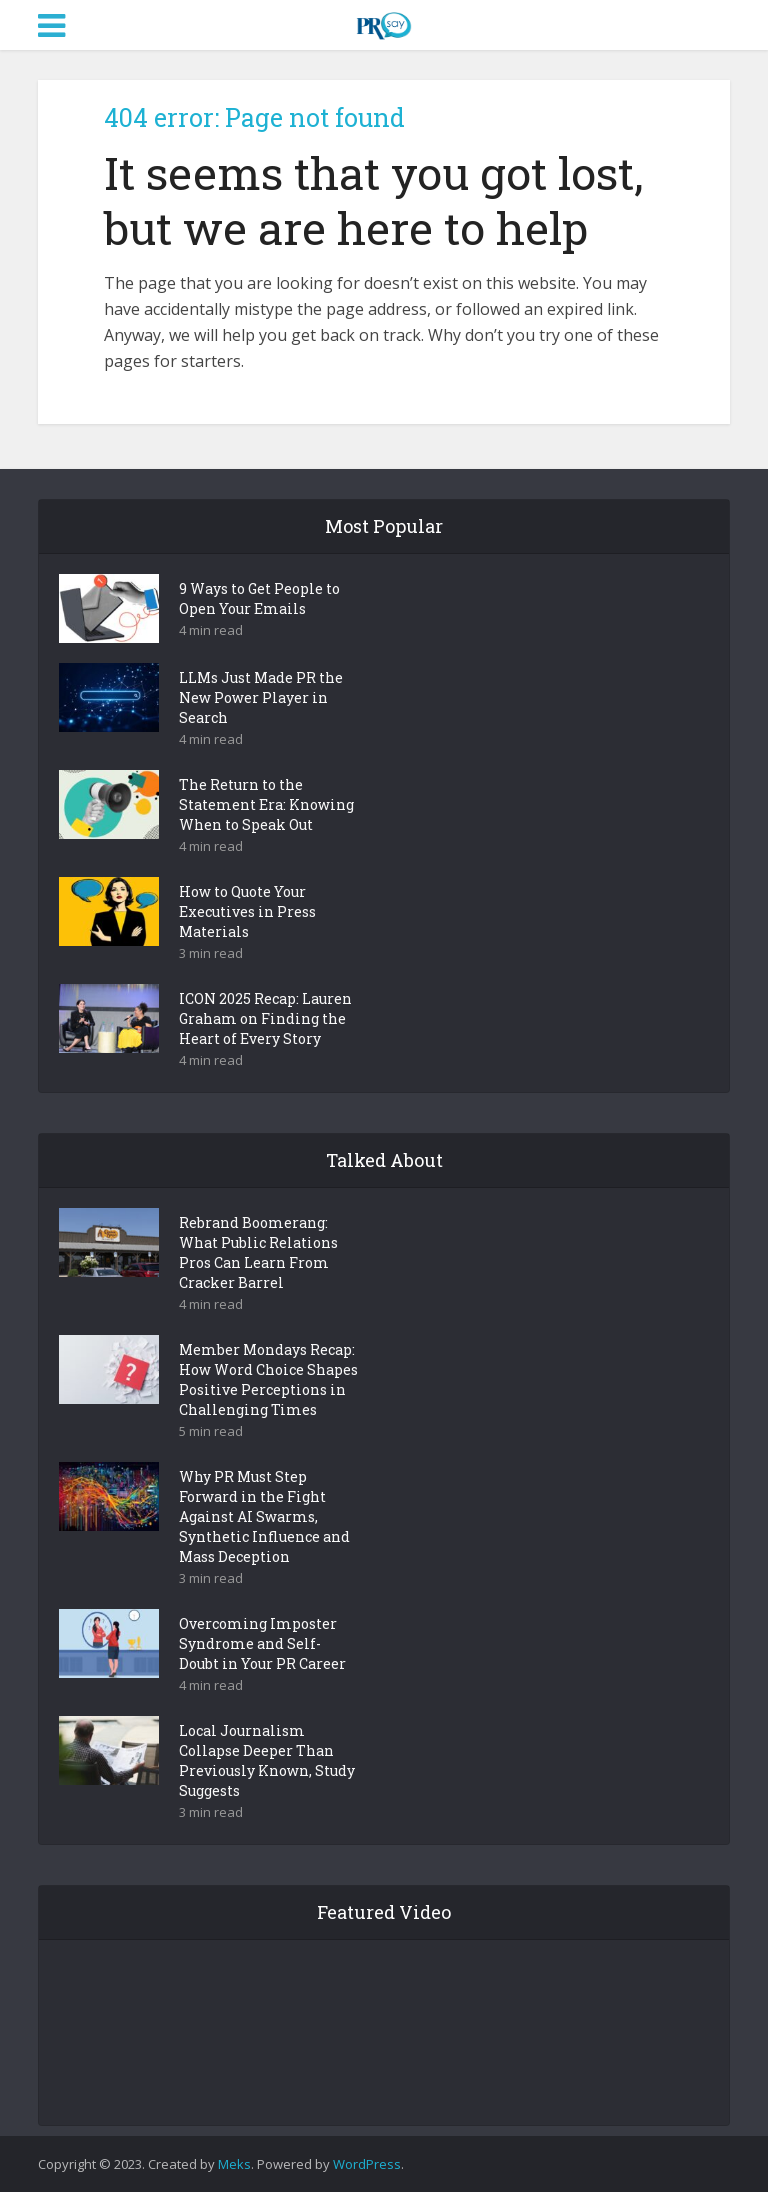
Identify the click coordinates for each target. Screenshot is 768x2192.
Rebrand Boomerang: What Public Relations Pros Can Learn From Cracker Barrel (258, 1252)
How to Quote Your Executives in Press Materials (247, 911)
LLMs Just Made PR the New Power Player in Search (261, 697)
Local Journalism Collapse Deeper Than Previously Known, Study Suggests (267, 1760)
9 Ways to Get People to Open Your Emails (259, 598)
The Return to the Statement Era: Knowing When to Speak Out (266, 804)
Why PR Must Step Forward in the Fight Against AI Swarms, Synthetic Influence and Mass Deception (264, 1516)
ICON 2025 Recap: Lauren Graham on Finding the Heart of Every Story (265, 1018)
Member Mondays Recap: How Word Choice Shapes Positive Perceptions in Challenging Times (268, 1379)
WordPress (367, 2164)
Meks (234, 2164)
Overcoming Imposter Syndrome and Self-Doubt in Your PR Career (262, 1643)
